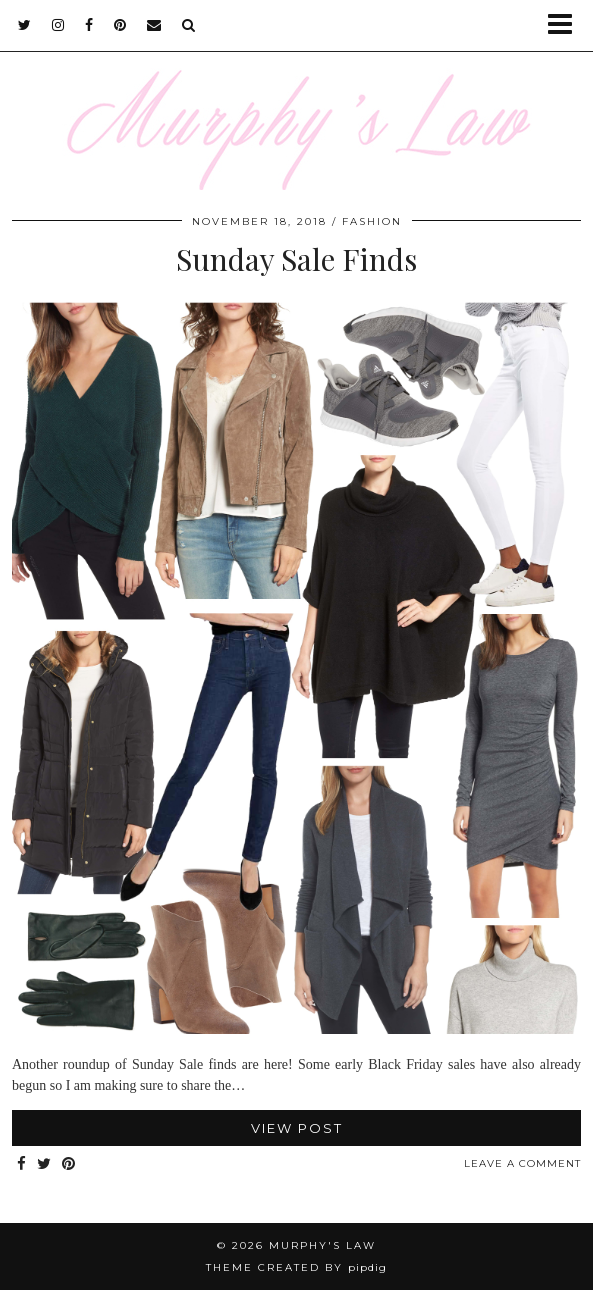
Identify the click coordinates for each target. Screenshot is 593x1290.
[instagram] (58, 25)
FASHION (372, 221)
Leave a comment (522, 1163)
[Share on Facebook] (22, 1164)
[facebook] (89, 25)
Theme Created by (296, 1267)
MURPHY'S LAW (322, 1245)
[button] (566, 25)
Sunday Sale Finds (296, 259)
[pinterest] (120, 25)
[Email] (154, 25)
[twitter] (25, 25)
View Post (297, 1128)
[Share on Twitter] (44, 1164)
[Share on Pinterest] (69, 1164)
